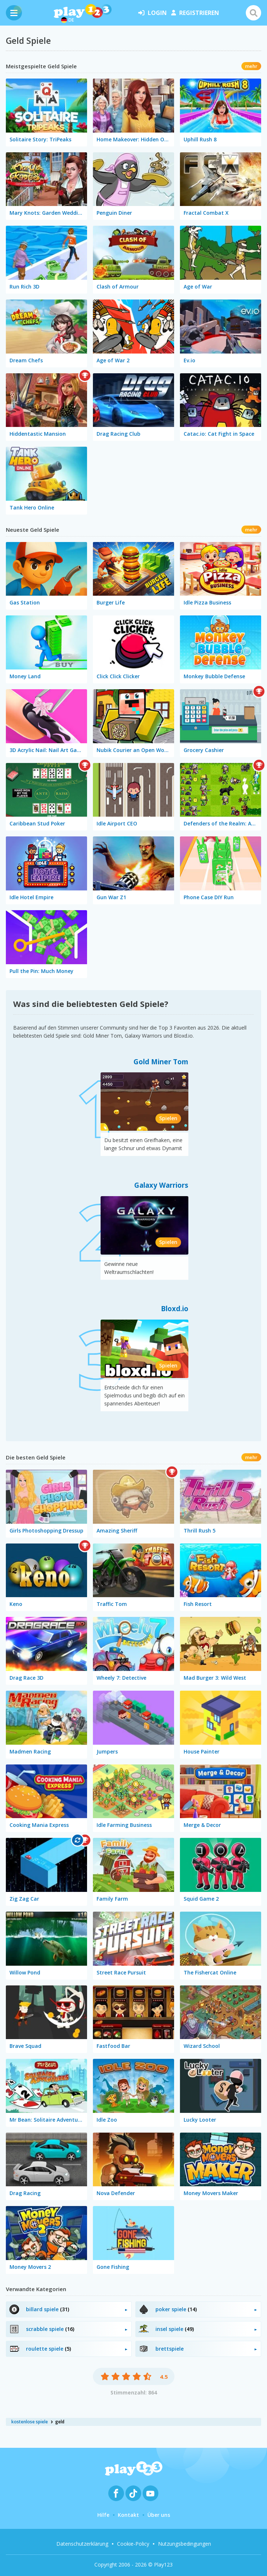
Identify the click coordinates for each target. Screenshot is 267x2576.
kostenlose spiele (29, 2422)
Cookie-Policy (133, 2543)
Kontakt (128, 2514)
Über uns (158, 2514)
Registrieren (195, 13)
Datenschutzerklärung (82, 2543)
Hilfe (103, 2514)
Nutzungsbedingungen (184, 2543)
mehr (251, 66)
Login (152, 13)
